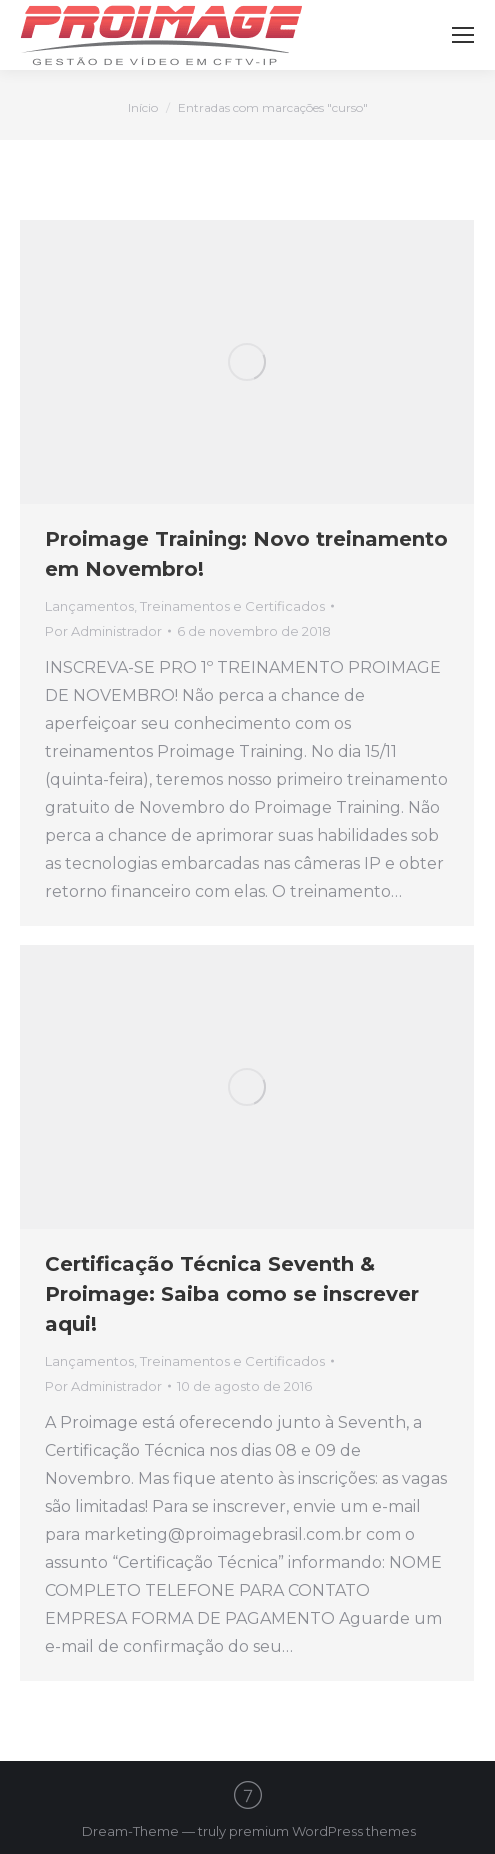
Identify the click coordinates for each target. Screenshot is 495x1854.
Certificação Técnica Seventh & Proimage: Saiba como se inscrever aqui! (232, 1294)
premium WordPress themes (322, 1831)
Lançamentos (89, 606)
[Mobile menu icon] (463, 35)
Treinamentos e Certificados (232, 606)
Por (103, 631)
